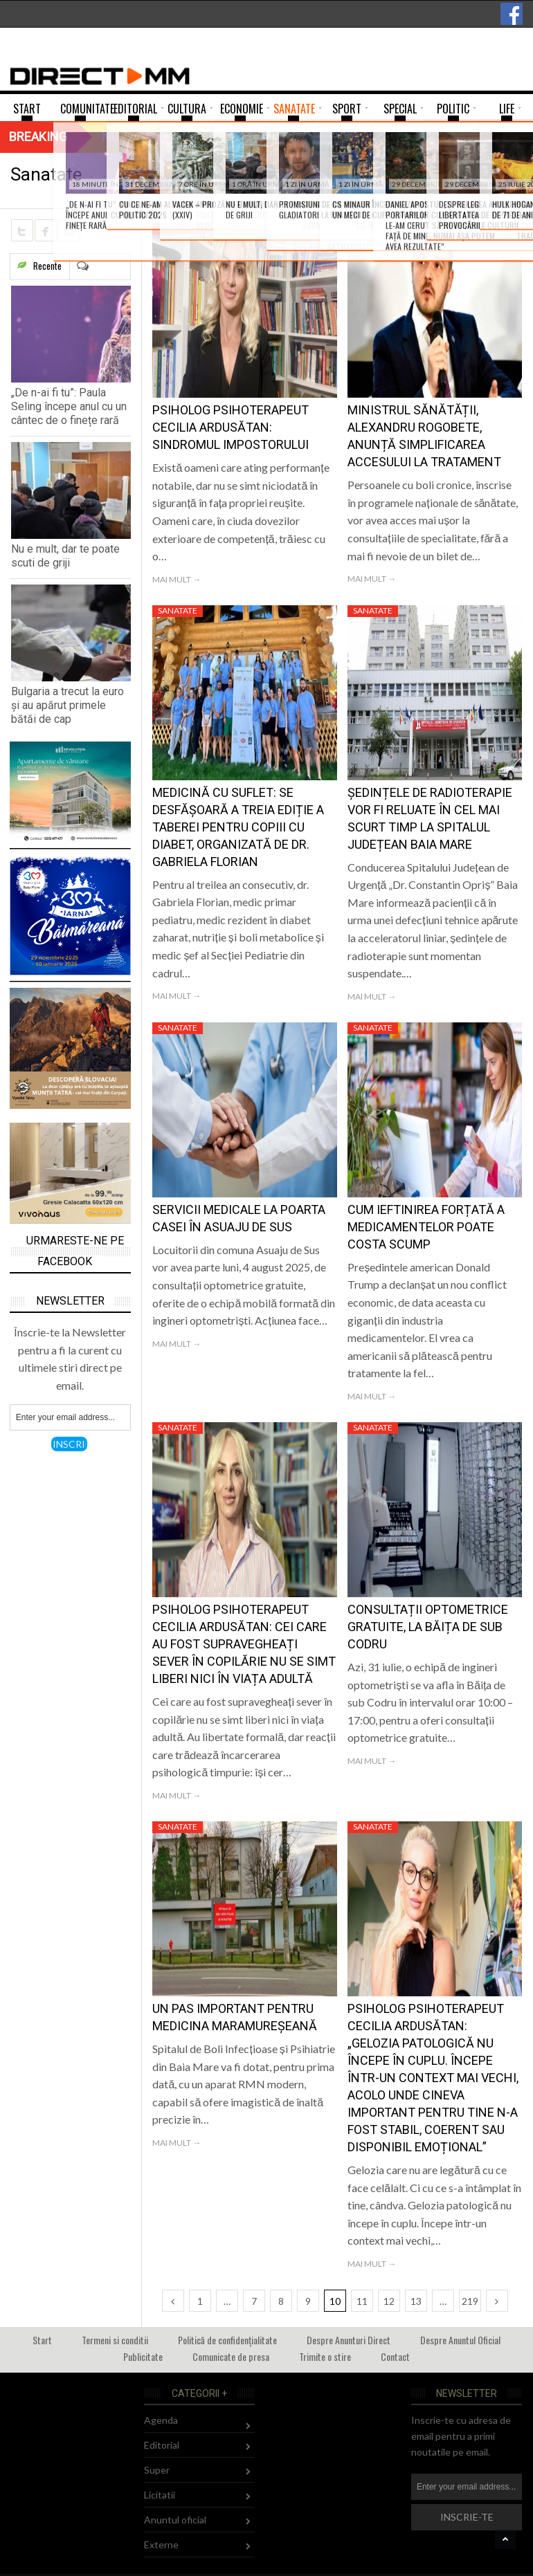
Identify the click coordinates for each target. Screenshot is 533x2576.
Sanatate (177, 228)
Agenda (161, 2420)
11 (362, 2301)
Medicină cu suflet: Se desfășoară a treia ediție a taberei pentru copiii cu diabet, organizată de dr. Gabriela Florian (238, 827)
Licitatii (159, 2495)
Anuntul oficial (175, 2520)
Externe (161, 2544)
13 (416, 2301)
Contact (395, 2356)
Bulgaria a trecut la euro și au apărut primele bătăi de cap (67, 705)
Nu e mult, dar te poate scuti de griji (65, 555)
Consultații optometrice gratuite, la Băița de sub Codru (427, 1626)
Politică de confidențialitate (227, 2340)
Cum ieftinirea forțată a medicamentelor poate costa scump (426, 1226)
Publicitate (143, 2356)
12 (389, 2301)
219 (470, 2301)
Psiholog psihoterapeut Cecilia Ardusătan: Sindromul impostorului (230, 427)
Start (42, 2340)
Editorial (161, 2445)
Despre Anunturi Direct (348, 2340)
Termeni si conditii (115, 2340)
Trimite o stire (325, 2356)
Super (157, 2470)
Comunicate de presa (230, 2356)
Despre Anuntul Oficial (460, 2340)
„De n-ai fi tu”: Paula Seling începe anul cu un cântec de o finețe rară (69, 406)
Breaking (38, 136)
